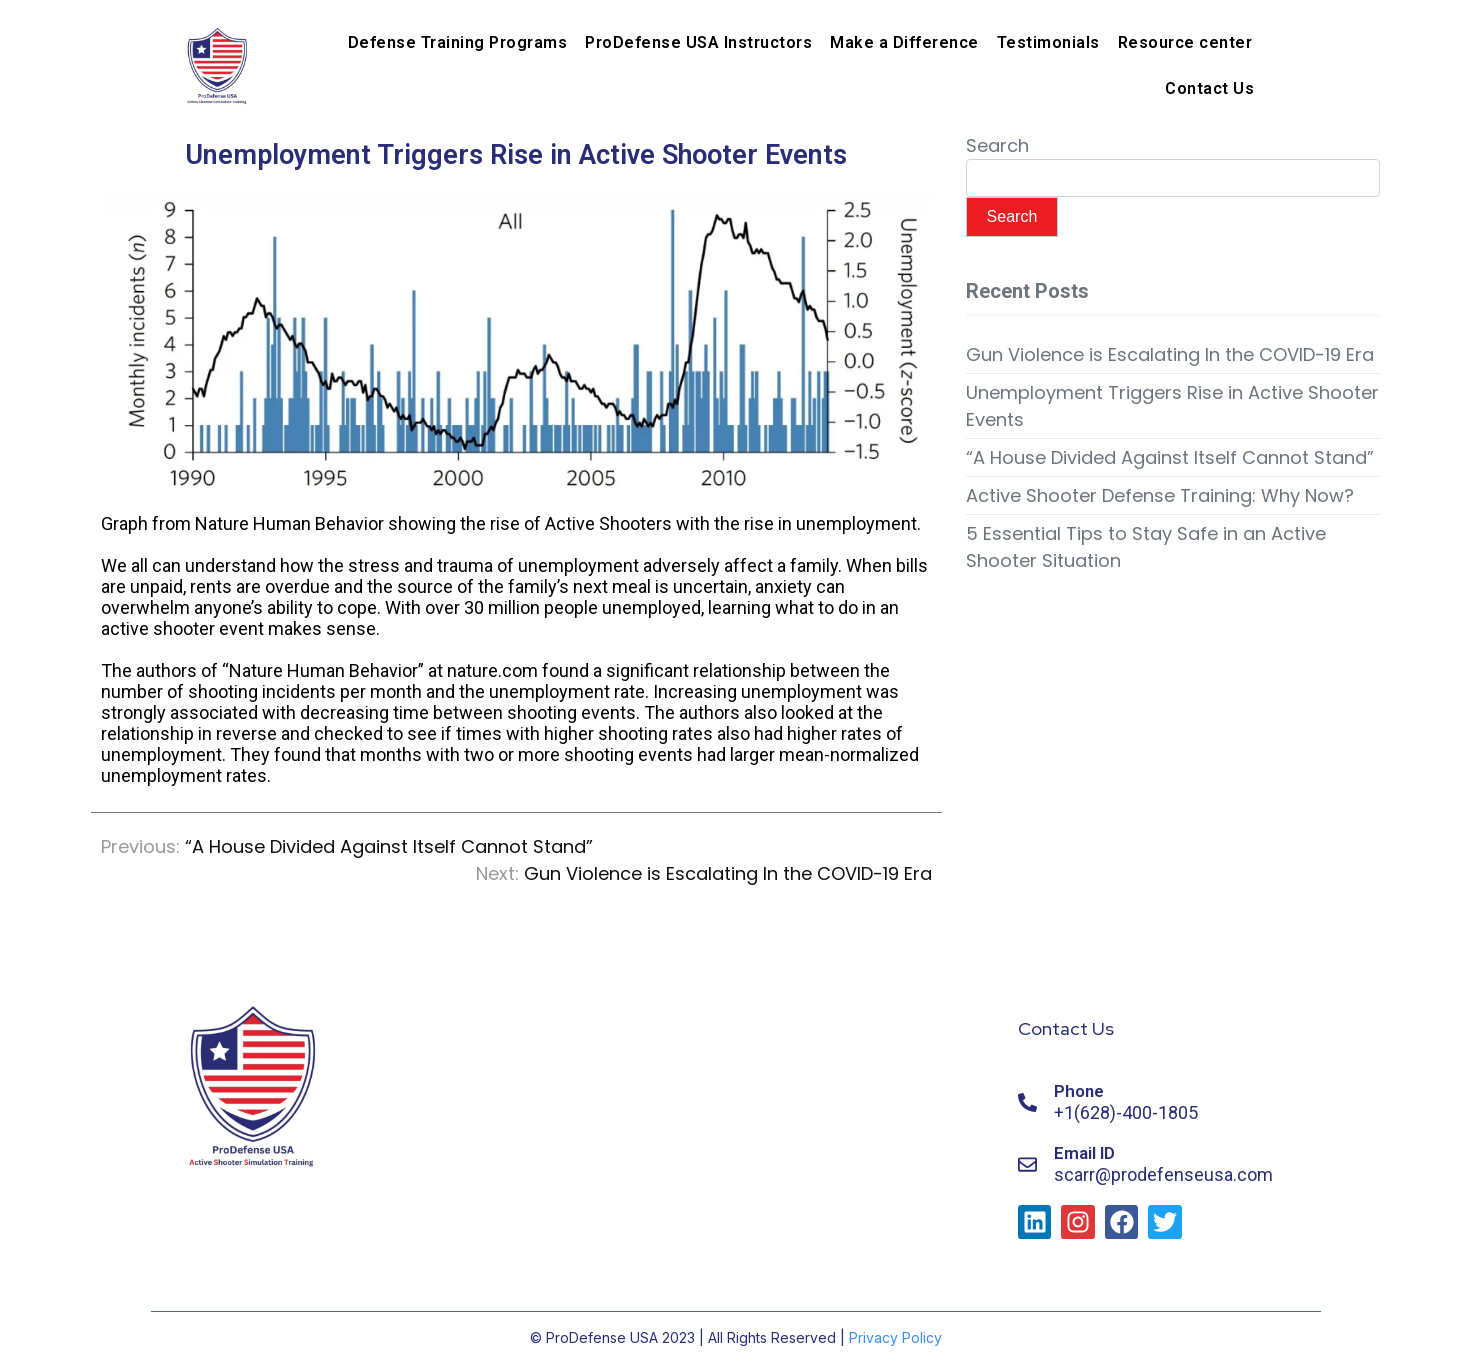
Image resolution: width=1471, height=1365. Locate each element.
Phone (1079, 1091)
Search (997, 145)
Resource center (1185, 42)
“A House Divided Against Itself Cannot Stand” (1170, 457)
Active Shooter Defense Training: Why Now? (1160, 495)
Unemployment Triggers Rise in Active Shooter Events (1172, 406)
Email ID (1084, 1153)
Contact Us (1209, 88)
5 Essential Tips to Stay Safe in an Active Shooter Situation (1146, 547)
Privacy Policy (895, 1338)
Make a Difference (904, 42)
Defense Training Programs (458, 42)
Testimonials (1048, 42)
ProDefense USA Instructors (698, 42)
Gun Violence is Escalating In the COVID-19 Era (1170, 354)
